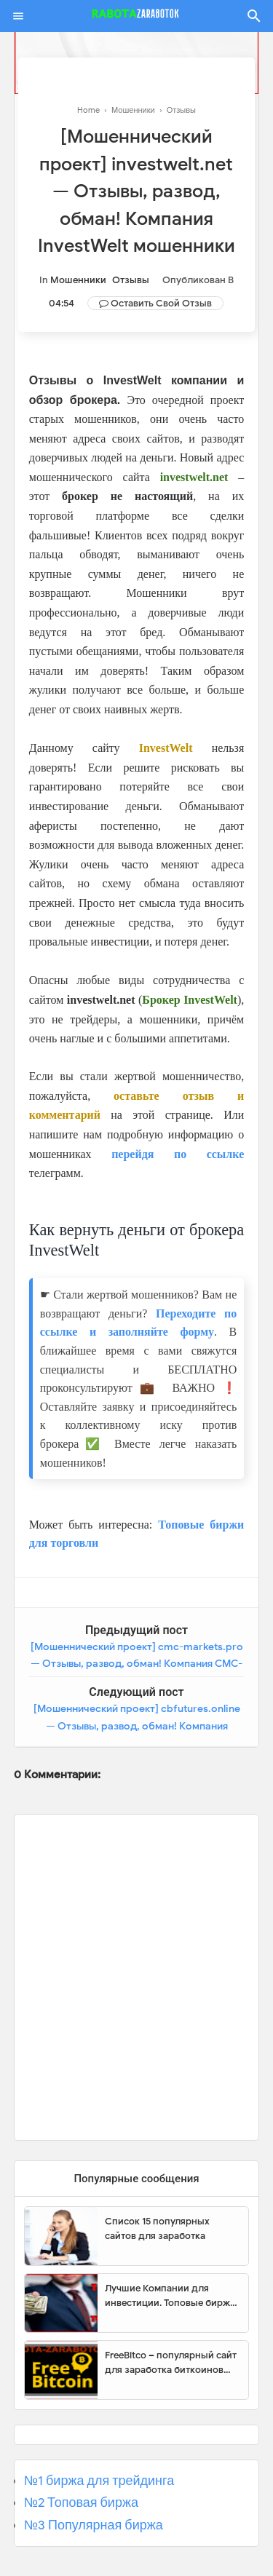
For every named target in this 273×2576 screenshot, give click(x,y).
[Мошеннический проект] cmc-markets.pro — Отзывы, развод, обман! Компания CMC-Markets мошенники (137, 1664)
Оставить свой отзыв (161, 303)
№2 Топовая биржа (81, 2502)
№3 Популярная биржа (93, 2525)
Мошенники (78, 280)
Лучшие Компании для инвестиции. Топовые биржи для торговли (170, 2296)
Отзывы (130, 280)
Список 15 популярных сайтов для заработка (157, 2228)
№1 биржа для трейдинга (99, 2481)
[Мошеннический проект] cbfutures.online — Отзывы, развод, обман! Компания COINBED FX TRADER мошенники (136, 1726)
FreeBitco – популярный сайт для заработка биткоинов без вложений (171, 2363)
